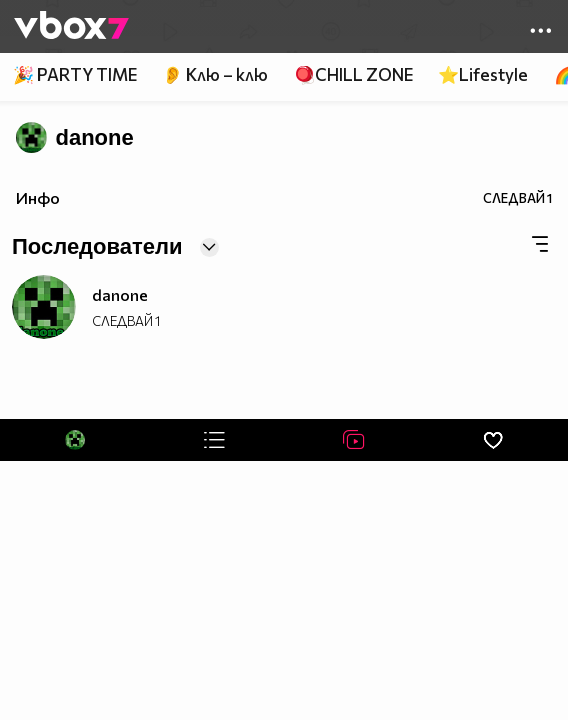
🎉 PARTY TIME (75, 74)
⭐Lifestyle (483, 74)
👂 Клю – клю (215, 74)
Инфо (38, 197)
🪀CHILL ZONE (353, 74)
